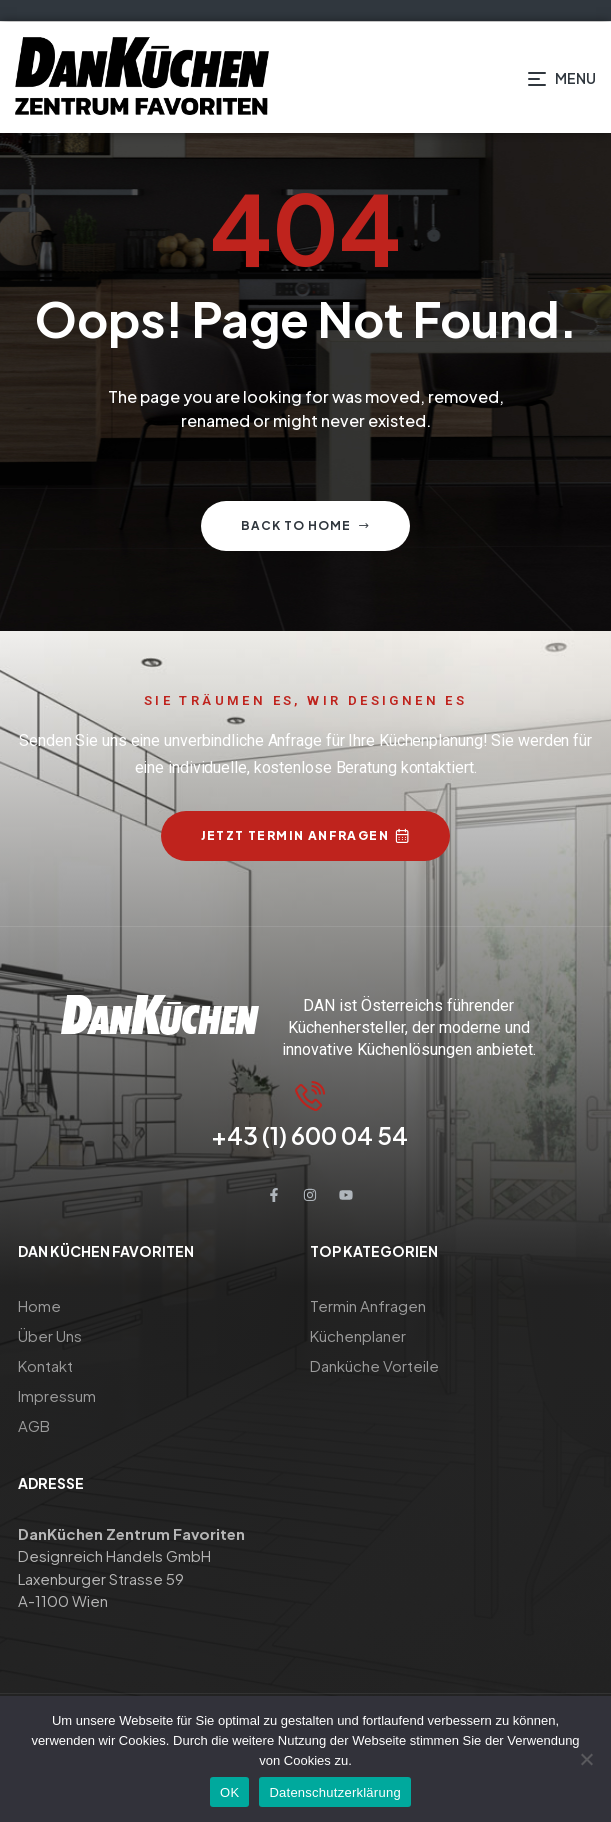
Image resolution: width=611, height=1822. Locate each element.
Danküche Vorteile (374, 1365)
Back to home (305, 525)
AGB (34, 1425)
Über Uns (50, 1335)
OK (229, 1792)
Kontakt (45, 1365)
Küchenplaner (358, 1335)
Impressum (57, 1395)
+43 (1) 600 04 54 (309, 1135)
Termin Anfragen (368, 1305)
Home (39, 1305)
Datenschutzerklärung (334, 1792)
